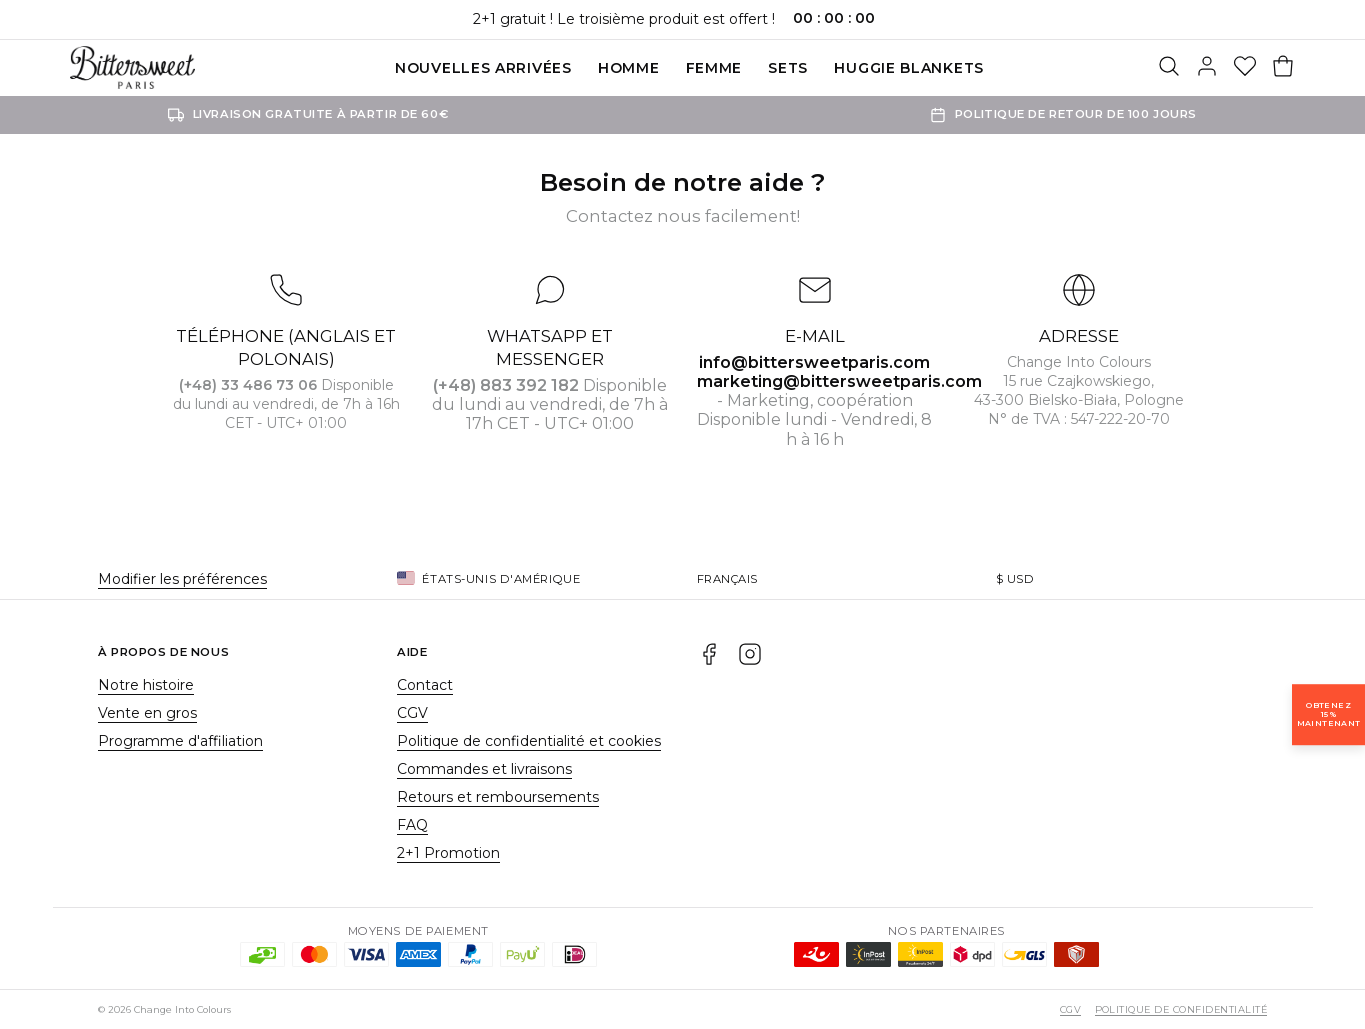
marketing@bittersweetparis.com (839, 381)
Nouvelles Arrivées (483, 68)
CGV (412, 713)
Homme (629, 68)
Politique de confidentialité (1181, 1009)
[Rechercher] (1169, 68)
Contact (425, 685)
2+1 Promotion (448, 853)
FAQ (412, 825)
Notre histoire (146, 685)
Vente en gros (147, 713)
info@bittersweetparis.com (814, 362)
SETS (788, 68)
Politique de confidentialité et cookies (529, 741)
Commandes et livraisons (484, 769)
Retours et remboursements (498, 797)
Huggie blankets (909, 68)
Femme (714, 68)
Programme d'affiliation (180, 741)
